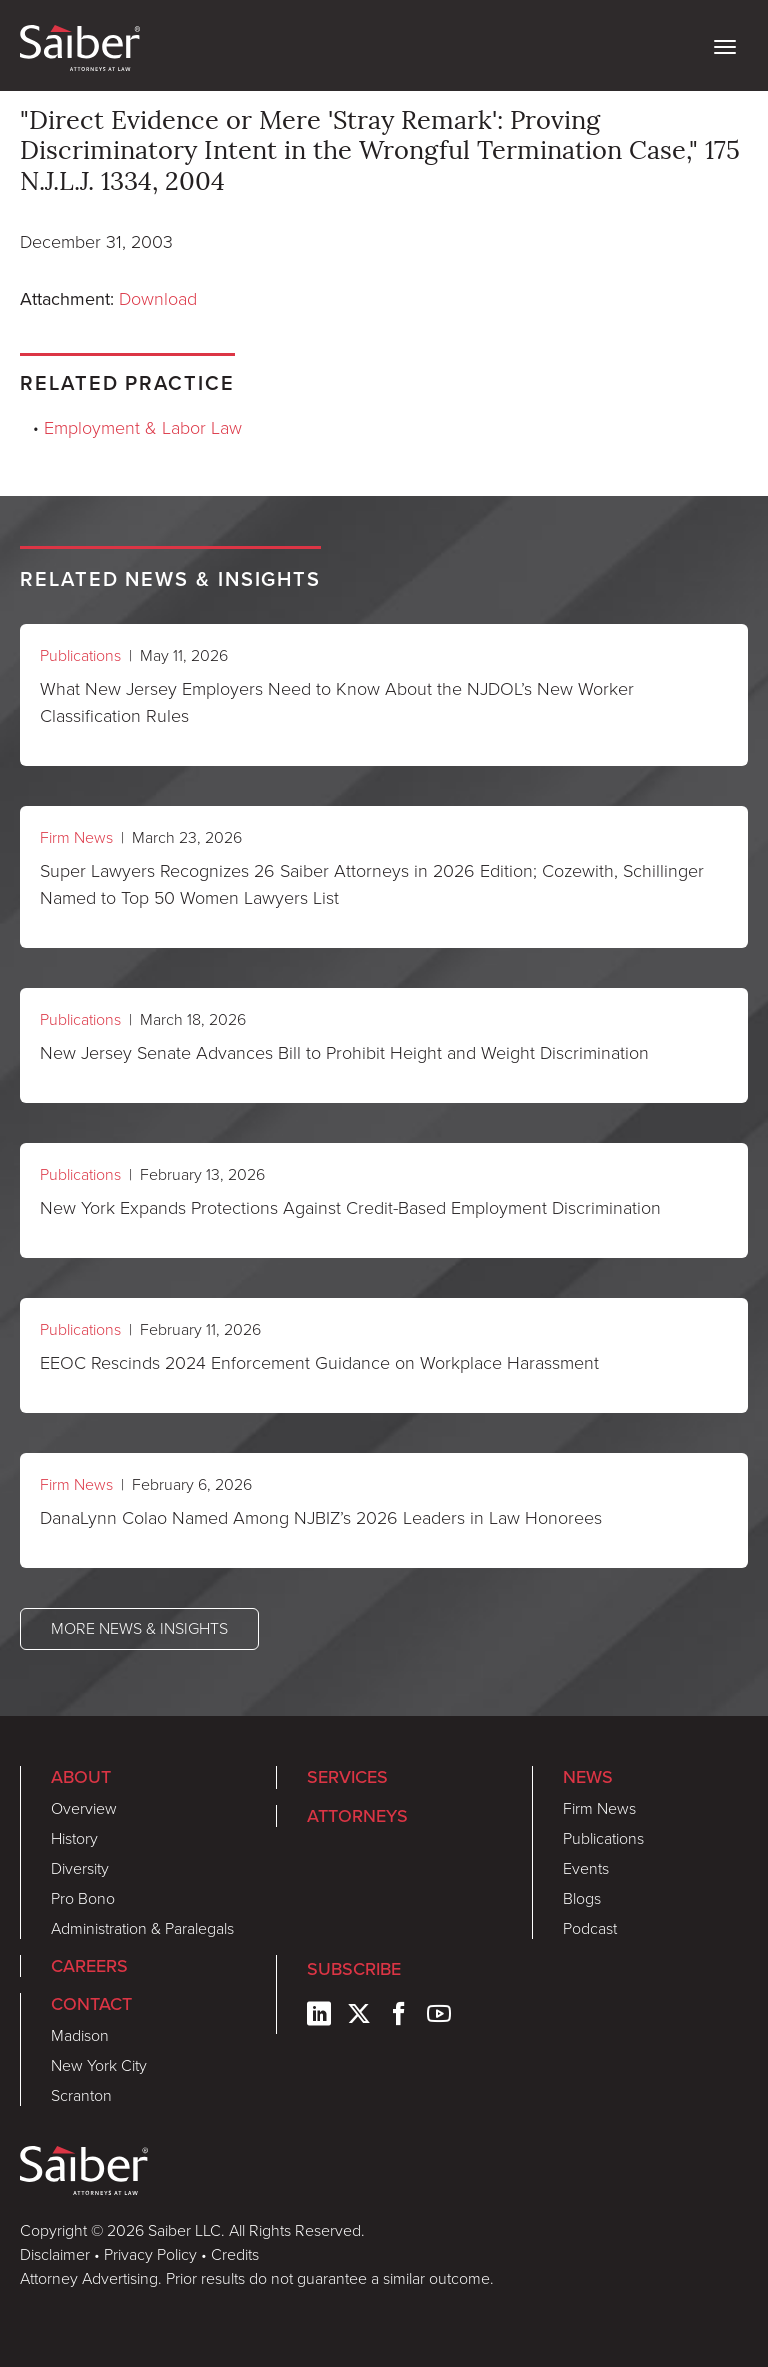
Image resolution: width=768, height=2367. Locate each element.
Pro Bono (83, 1898)
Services (347, 1776)
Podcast (590, 1928)
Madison (80, 2035)
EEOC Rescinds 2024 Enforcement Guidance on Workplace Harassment (319, 1363)
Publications (80, 655)
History (74, 1838)
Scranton (81, 2095)
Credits (235, 2254)
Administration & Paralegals (142, 1928)
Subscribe (354, 1968)
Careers (89, 1965)
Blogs (582, 1898)
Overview (84, 1808)
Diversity (80, 1868)
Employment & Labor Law (143, 428)
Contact (91, 2003)
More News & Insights (139, 1628)
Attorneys (357, 1815)
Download (158, 299)
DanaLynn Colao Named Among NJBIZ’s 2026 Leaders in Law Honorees (321, 1518)
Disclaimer (55, 2254)
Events (586, 1868)
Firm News (76, 837)
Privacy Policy (150, 2254)
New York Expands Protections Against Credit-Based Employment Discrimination (350, 1208)
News (588, 1776)
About (81, 1776)
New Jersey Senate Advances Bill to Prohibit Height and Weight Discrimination (344, 1053)
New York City (99, 2065)
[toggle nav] (725, 45)
